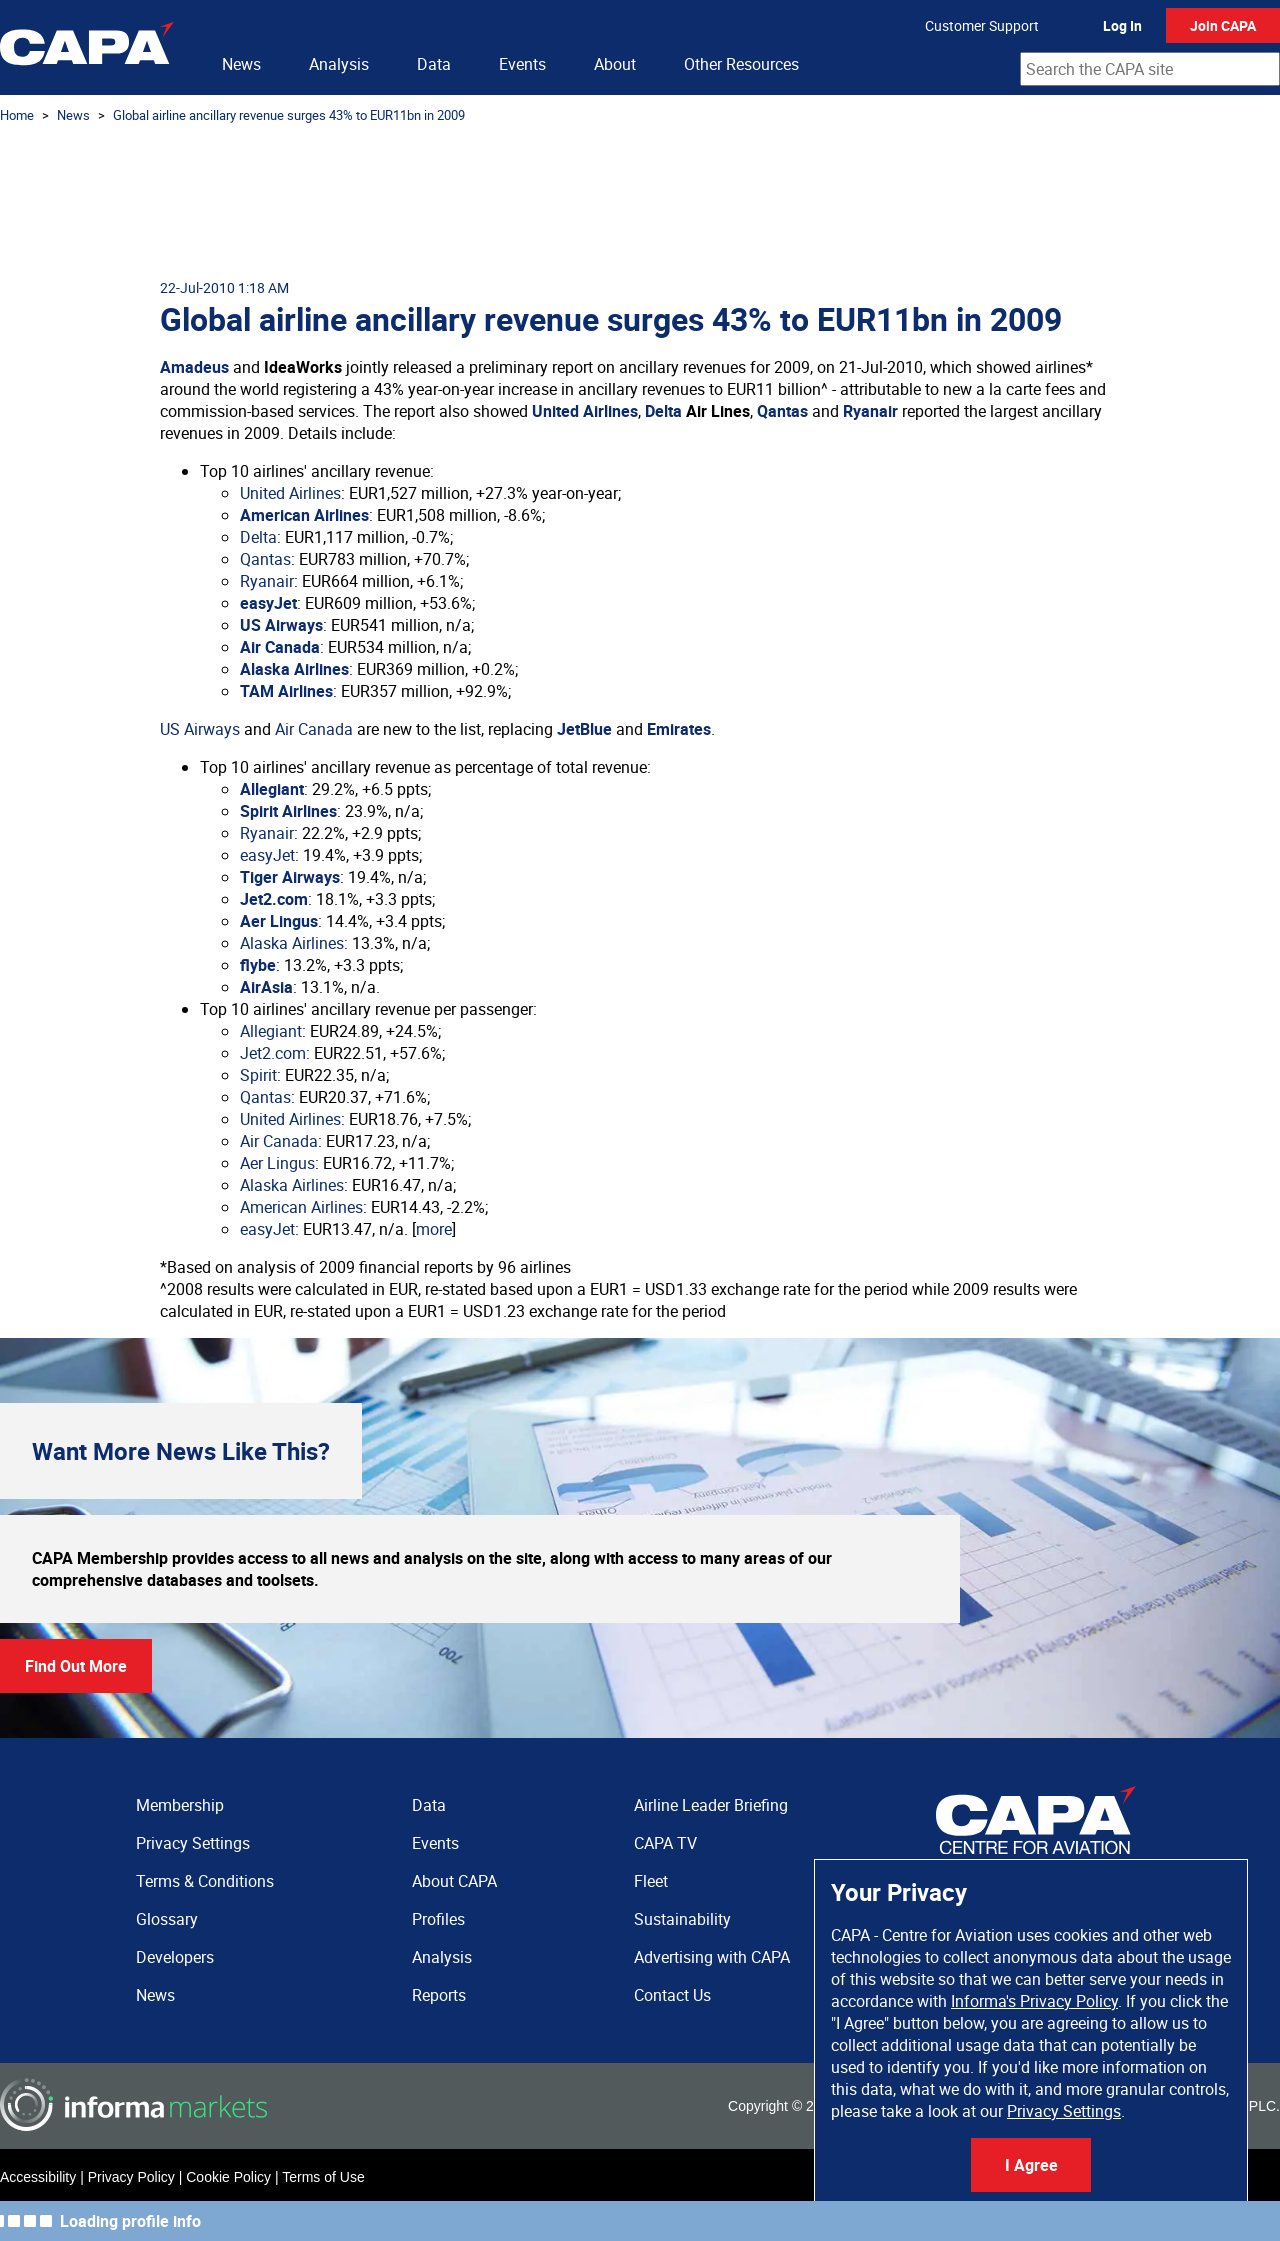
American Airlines (304, 515)
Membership (180, 1805)
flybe (258, 965)
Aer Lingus (279, 921)
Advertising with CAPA (712, 1957)
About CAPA (454, 1881)
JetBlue (584, 729)
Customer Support (982, 25)
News (241, 64)
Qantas (782, 411)
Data (434, 64)
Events (522, 64)
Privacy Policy (131, 2177)
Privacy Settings (1064, 2111)
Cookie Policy (228, 2177)
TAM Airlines (286, 691)
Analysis (339, 64)
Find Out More (76, 1666)
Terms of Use (323, 2177)
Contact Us (672, 1995)
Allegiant (272, 789)
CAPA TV (665, 1843)
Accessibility (38, 2177)
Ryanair (870, 411)
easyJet (268, 603)
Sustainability (682, 1919)
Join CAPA (1223, 25)
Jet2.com (274, 899)
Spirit (258, 1075)
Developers (175, 1957)
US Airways (281, 625)
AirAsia (266, 987)
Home (17, 115)
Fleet (651, 1881)
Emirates (679, 729)
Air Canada (280, 647)
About (615, 64)
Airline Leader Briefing (711, 1805)
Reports (439, 1995)
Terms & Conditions (205, 1881)
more (434, 1229)
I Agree (1031, 2165)
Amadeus (194, 367)
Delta (663, 411)
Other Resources (741, 64)
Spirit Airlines (288, 811)
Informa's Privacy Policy (1034, 2001)
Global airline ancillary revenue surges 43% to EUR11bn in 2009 (289, 115)
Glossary (167, 1919)
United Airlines (585, 411)
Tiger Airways (290, 877)
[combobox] (1150, 69)
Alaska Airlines (294, 669)
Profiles (438, 1919)
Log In (1122, 25)
